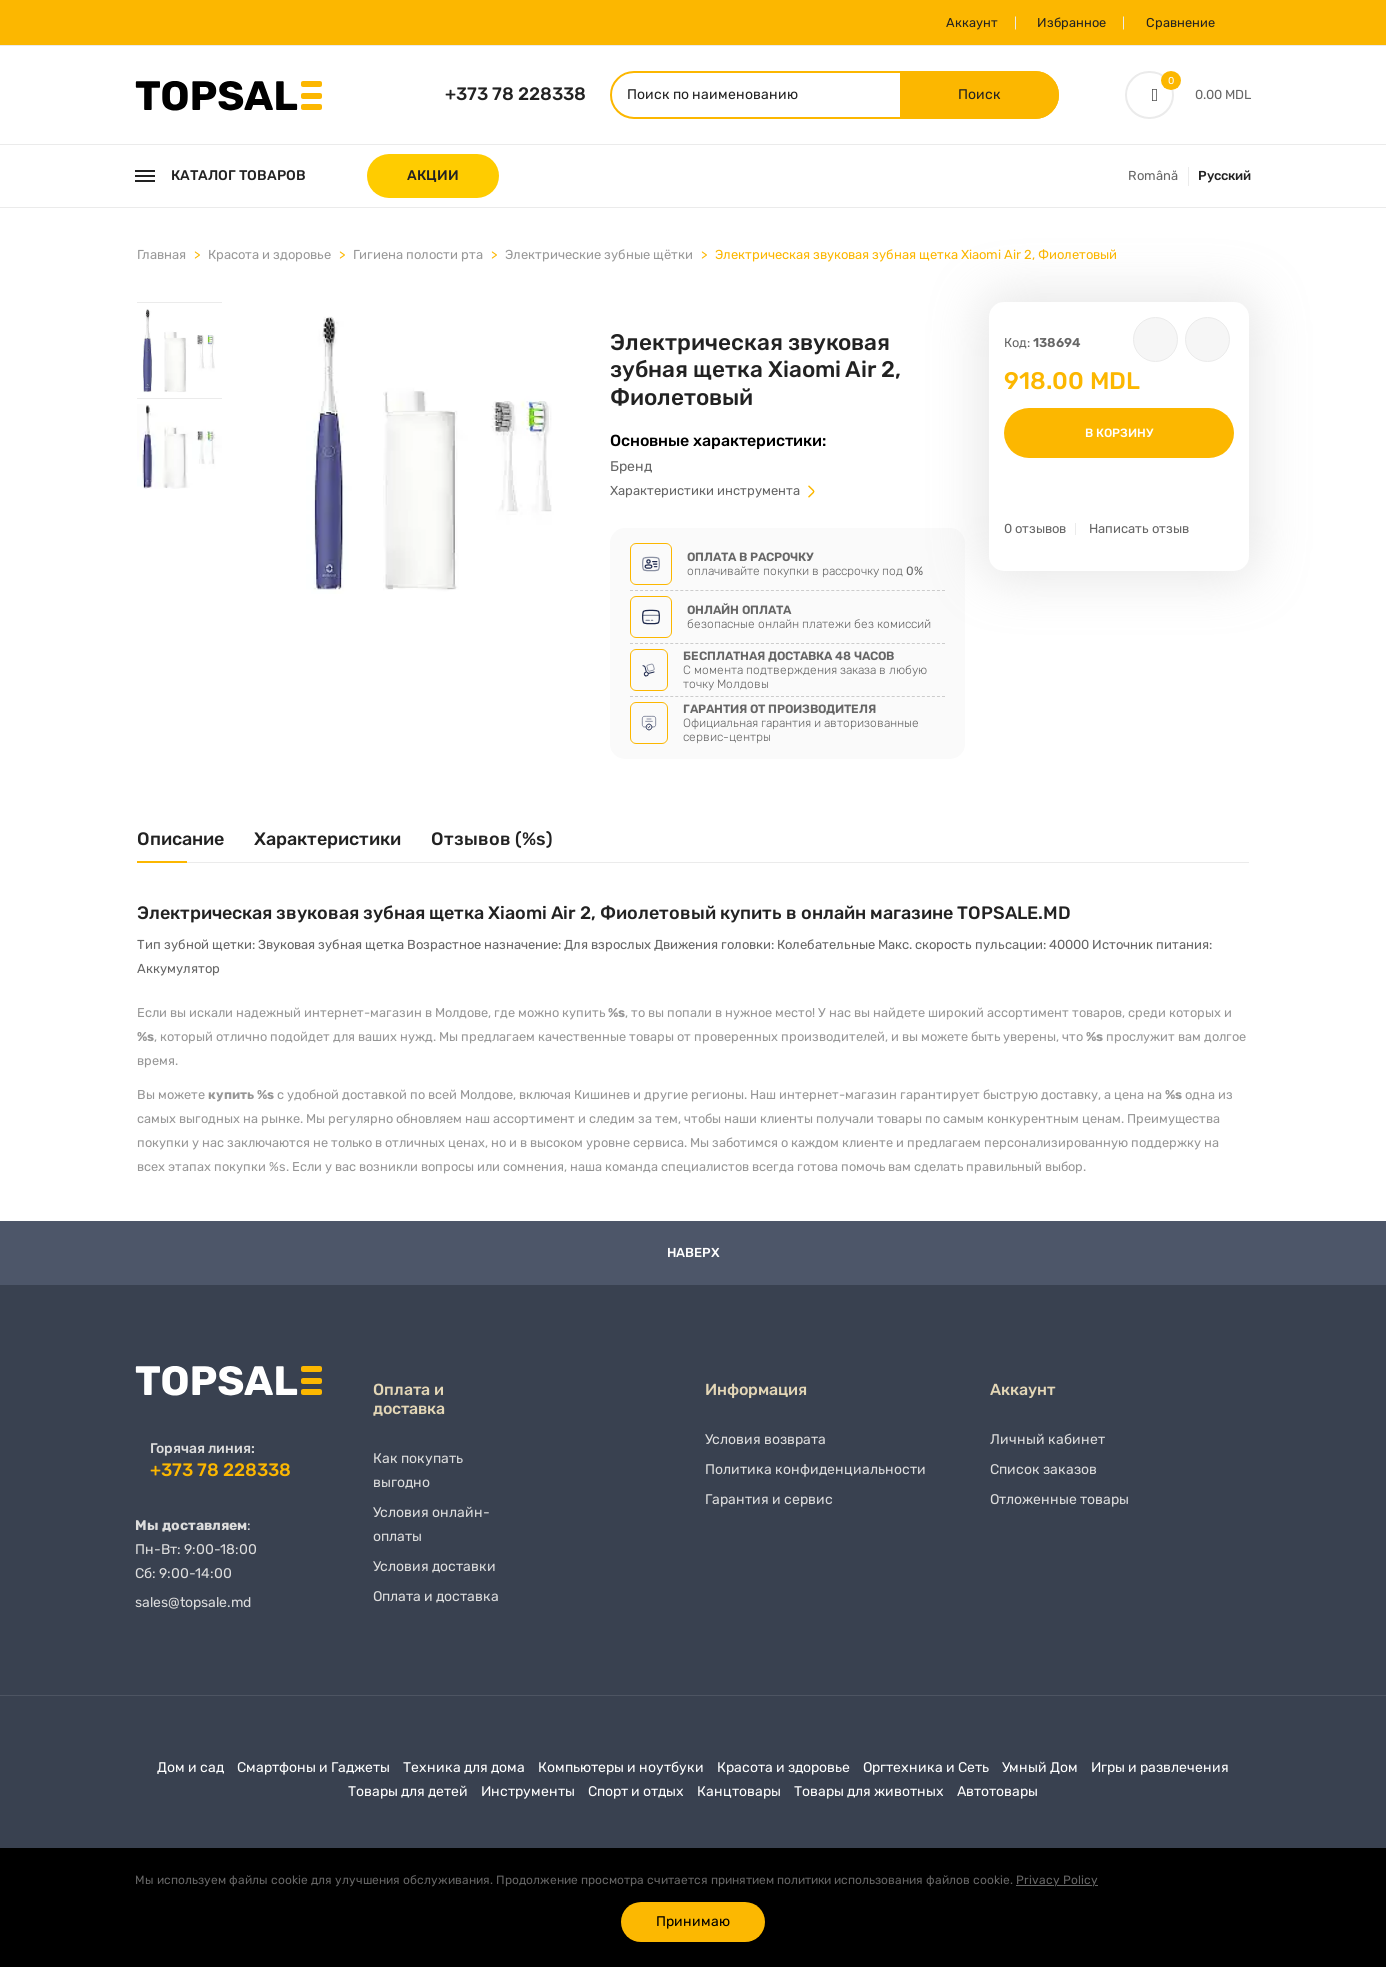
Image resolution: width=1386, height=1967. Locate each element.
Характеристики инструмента (714, 498)
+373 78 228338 (515, 95)
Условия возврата (765, 1452)
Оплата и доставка (436, 1609)
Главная (161, 256)
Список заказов (1043, 1482)
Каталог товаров (220, 177)
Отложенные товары (1059, 1512)
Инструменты (528, 1799)
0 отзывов (1035, 530)
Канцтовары (739, 1799)
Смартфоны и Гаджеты (313, 1775)
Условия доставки (434, 1579)
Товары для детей (408, 1799)
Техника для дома (464, 1775)
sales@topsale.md (193, 1610)
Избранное (1064, 22)
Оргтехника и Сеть (926, 1775)
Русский (1224, 177)
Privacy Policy (1057, 1880)
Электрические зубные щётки (599, 256)
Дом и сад (190, 1775)
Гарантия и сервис (769, 1512)
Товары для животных (869, 1799)
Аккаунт (960, 22)
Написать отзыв (1139, 530)
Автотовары (997, 1799)
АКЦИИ (433, 177)
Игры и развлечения (1160, 1775)
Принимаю (693, 1921)
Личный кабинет (1047, 1452)
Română (1153, 177)
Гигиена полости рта (418, 256)
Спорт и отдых (636, 1799)
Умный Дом (1040, 1775)
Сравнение (1176, 22)
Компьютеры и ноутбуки (621, 1775)
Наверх (693, 1261)
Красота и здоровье (269, 256)
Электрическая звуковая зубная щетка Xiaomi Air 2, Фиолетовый (916, 256)
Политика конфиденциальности (815, 1482)
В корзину (1119, 435)
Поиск (972, 95)
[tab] (179, 352)
